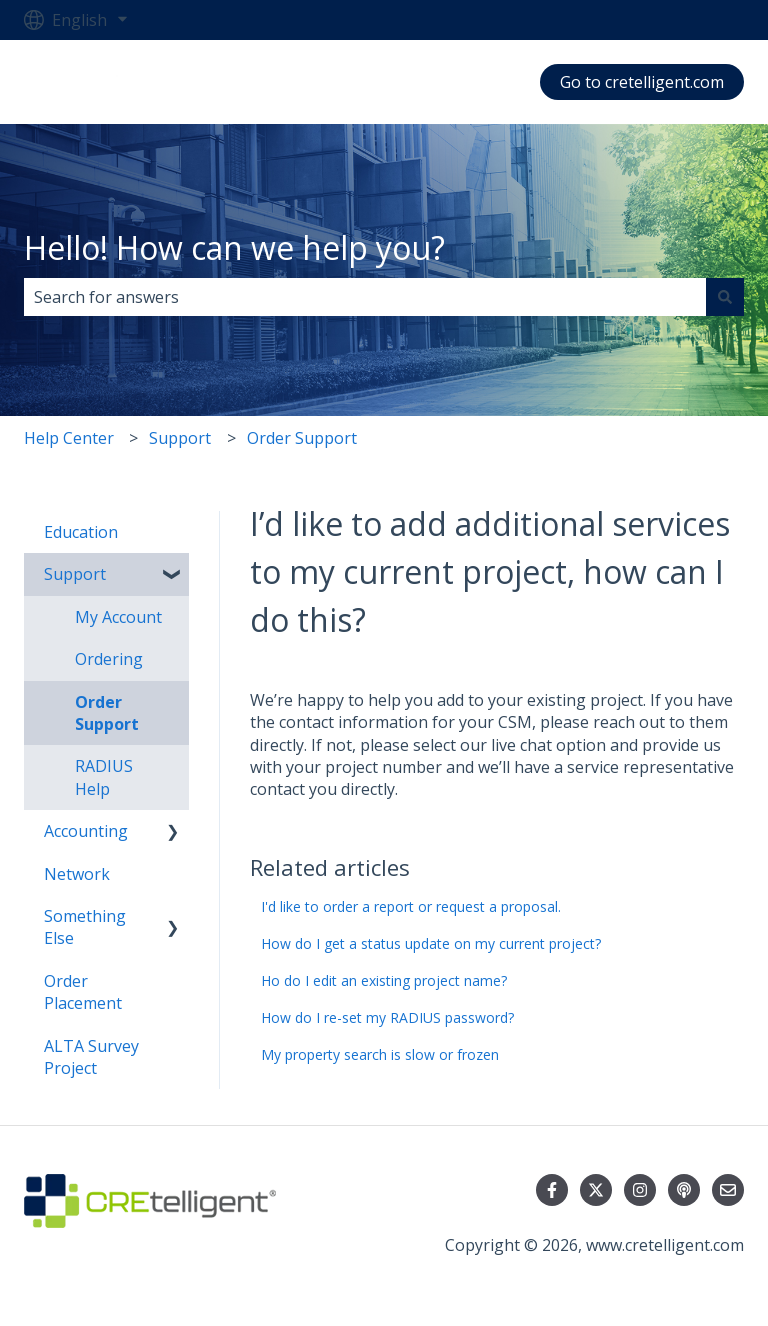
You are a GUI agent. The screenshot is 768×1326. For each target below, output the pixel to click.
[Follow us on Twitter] (596, 1190)
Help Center (69, 438)
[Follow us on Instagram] (640, 1190)
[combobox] (365, 297)
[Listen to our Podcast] (684, 1190)
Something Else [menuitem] (85, 927)
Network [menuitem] (77, 874)
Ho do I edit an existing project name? (384, 980)
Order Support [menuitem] (107, 713)
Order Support (302, 438)
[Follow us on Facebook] (552, 1190)
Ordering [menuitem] (109, 659)
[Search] (725, 297)
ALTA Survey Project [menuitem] (91, 1057)
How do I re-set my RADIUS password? (387, 1017)
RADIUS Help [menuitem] (104, 777)
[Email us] (728, 1190)
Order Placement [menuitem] (83, 992)
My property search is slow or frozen (380, 1054)
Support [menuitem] (75, 574)
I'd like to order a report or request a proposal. (411, 906)
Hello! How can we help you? (234, 247)
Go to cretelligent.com (642, 82)
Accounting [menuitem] (86, 831)
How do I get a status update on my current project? (431, 943)
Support (180, 438)
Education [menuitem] (81, 532)
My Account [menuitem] (118, 617)
